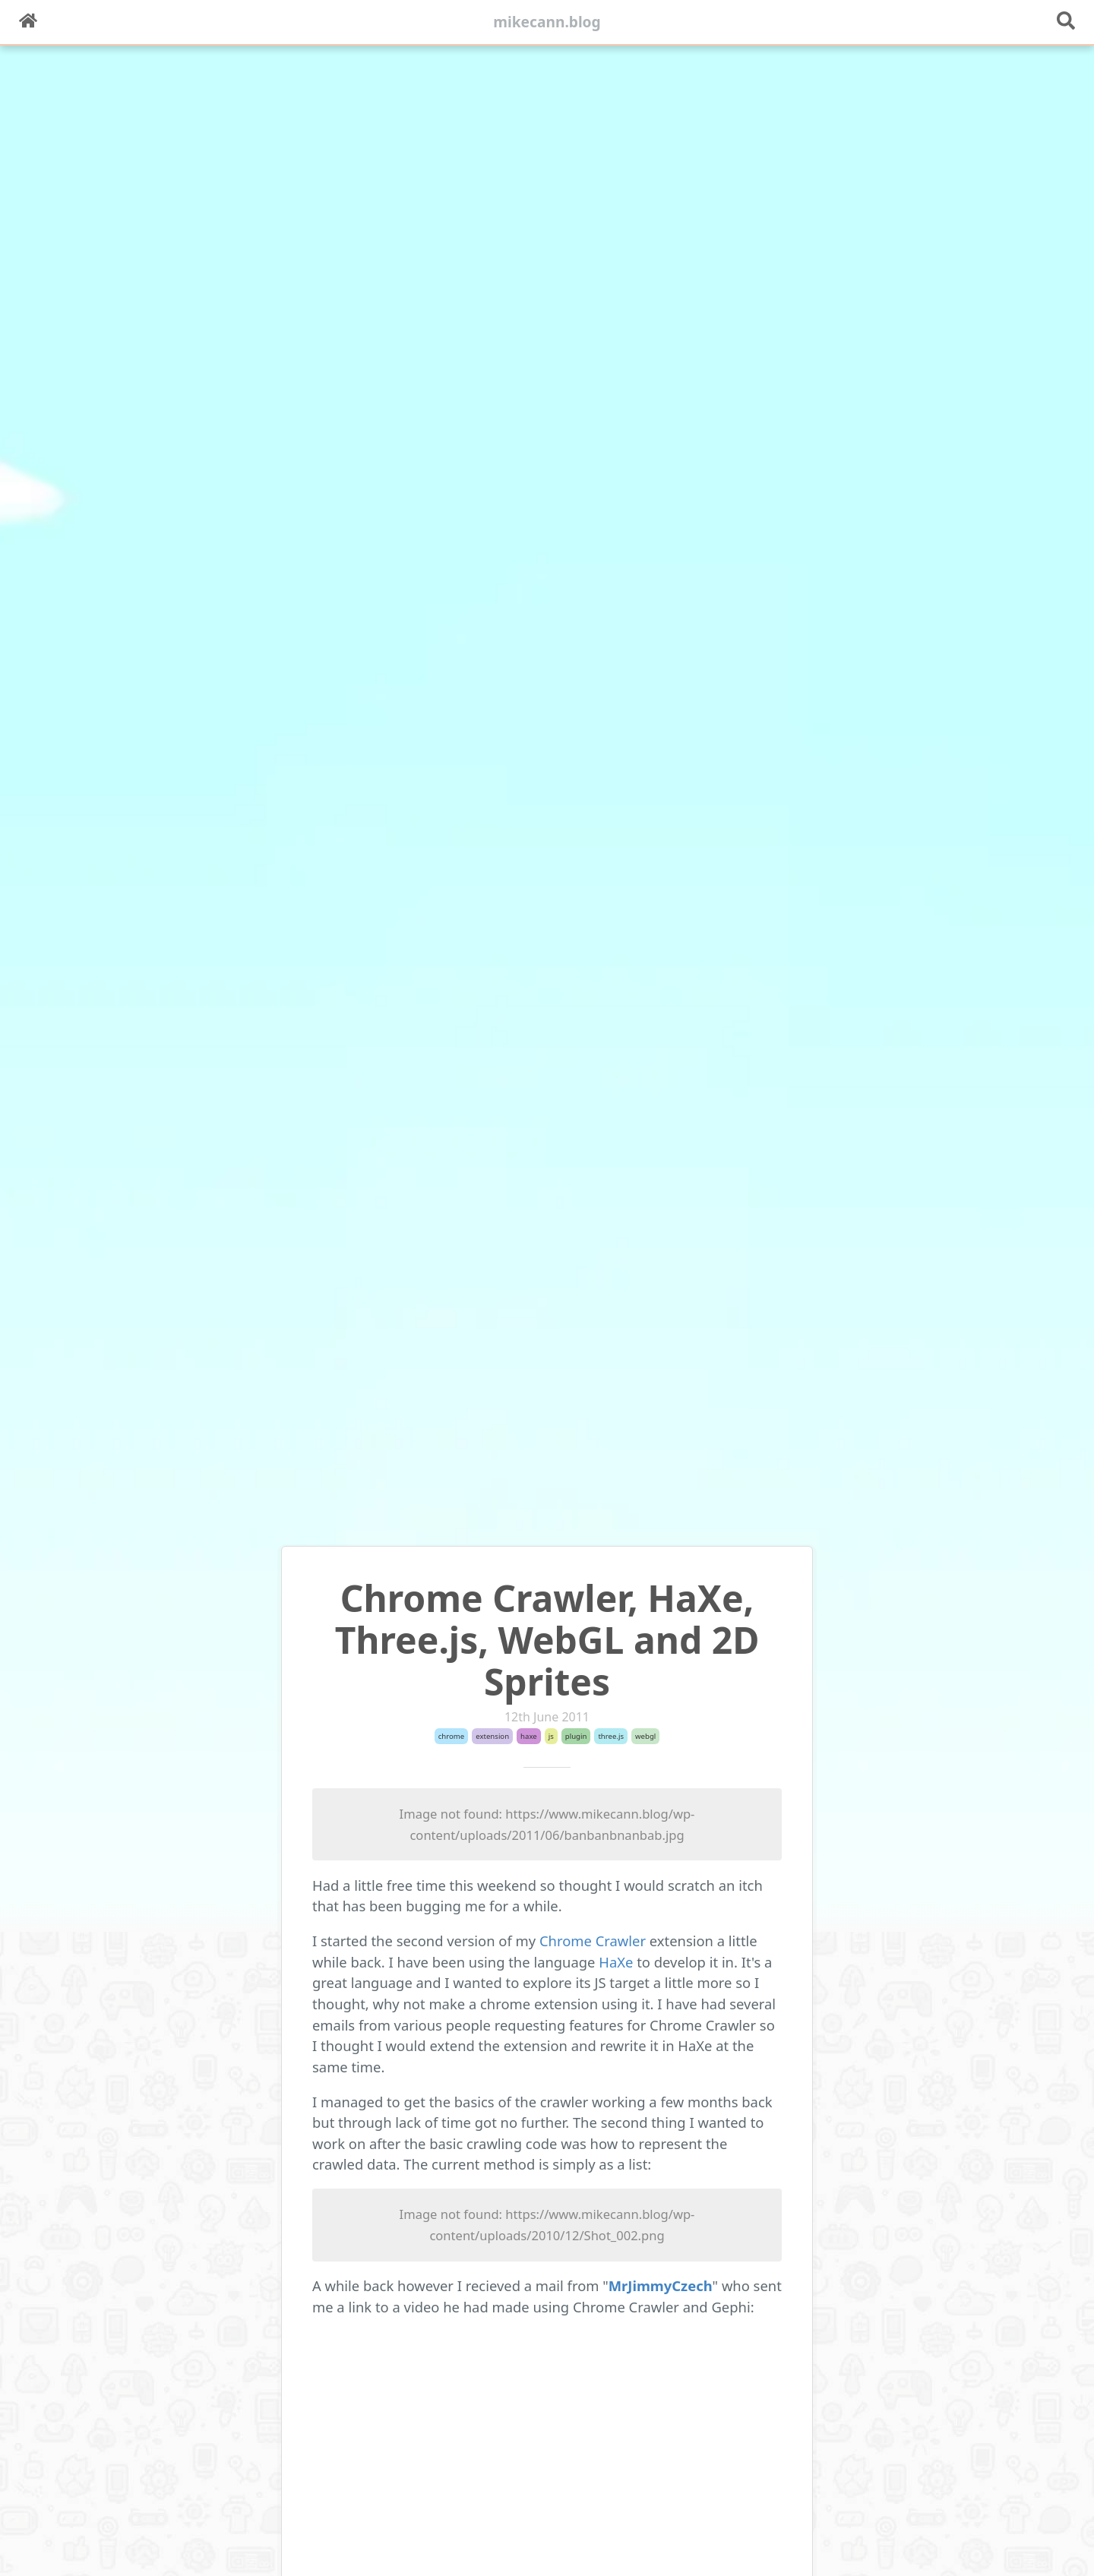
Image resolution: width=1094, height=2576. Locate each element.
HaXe (618, 1961)
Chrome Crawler (592, 1940)
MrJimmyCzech (661, 2285)
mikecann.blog (547, 21)
